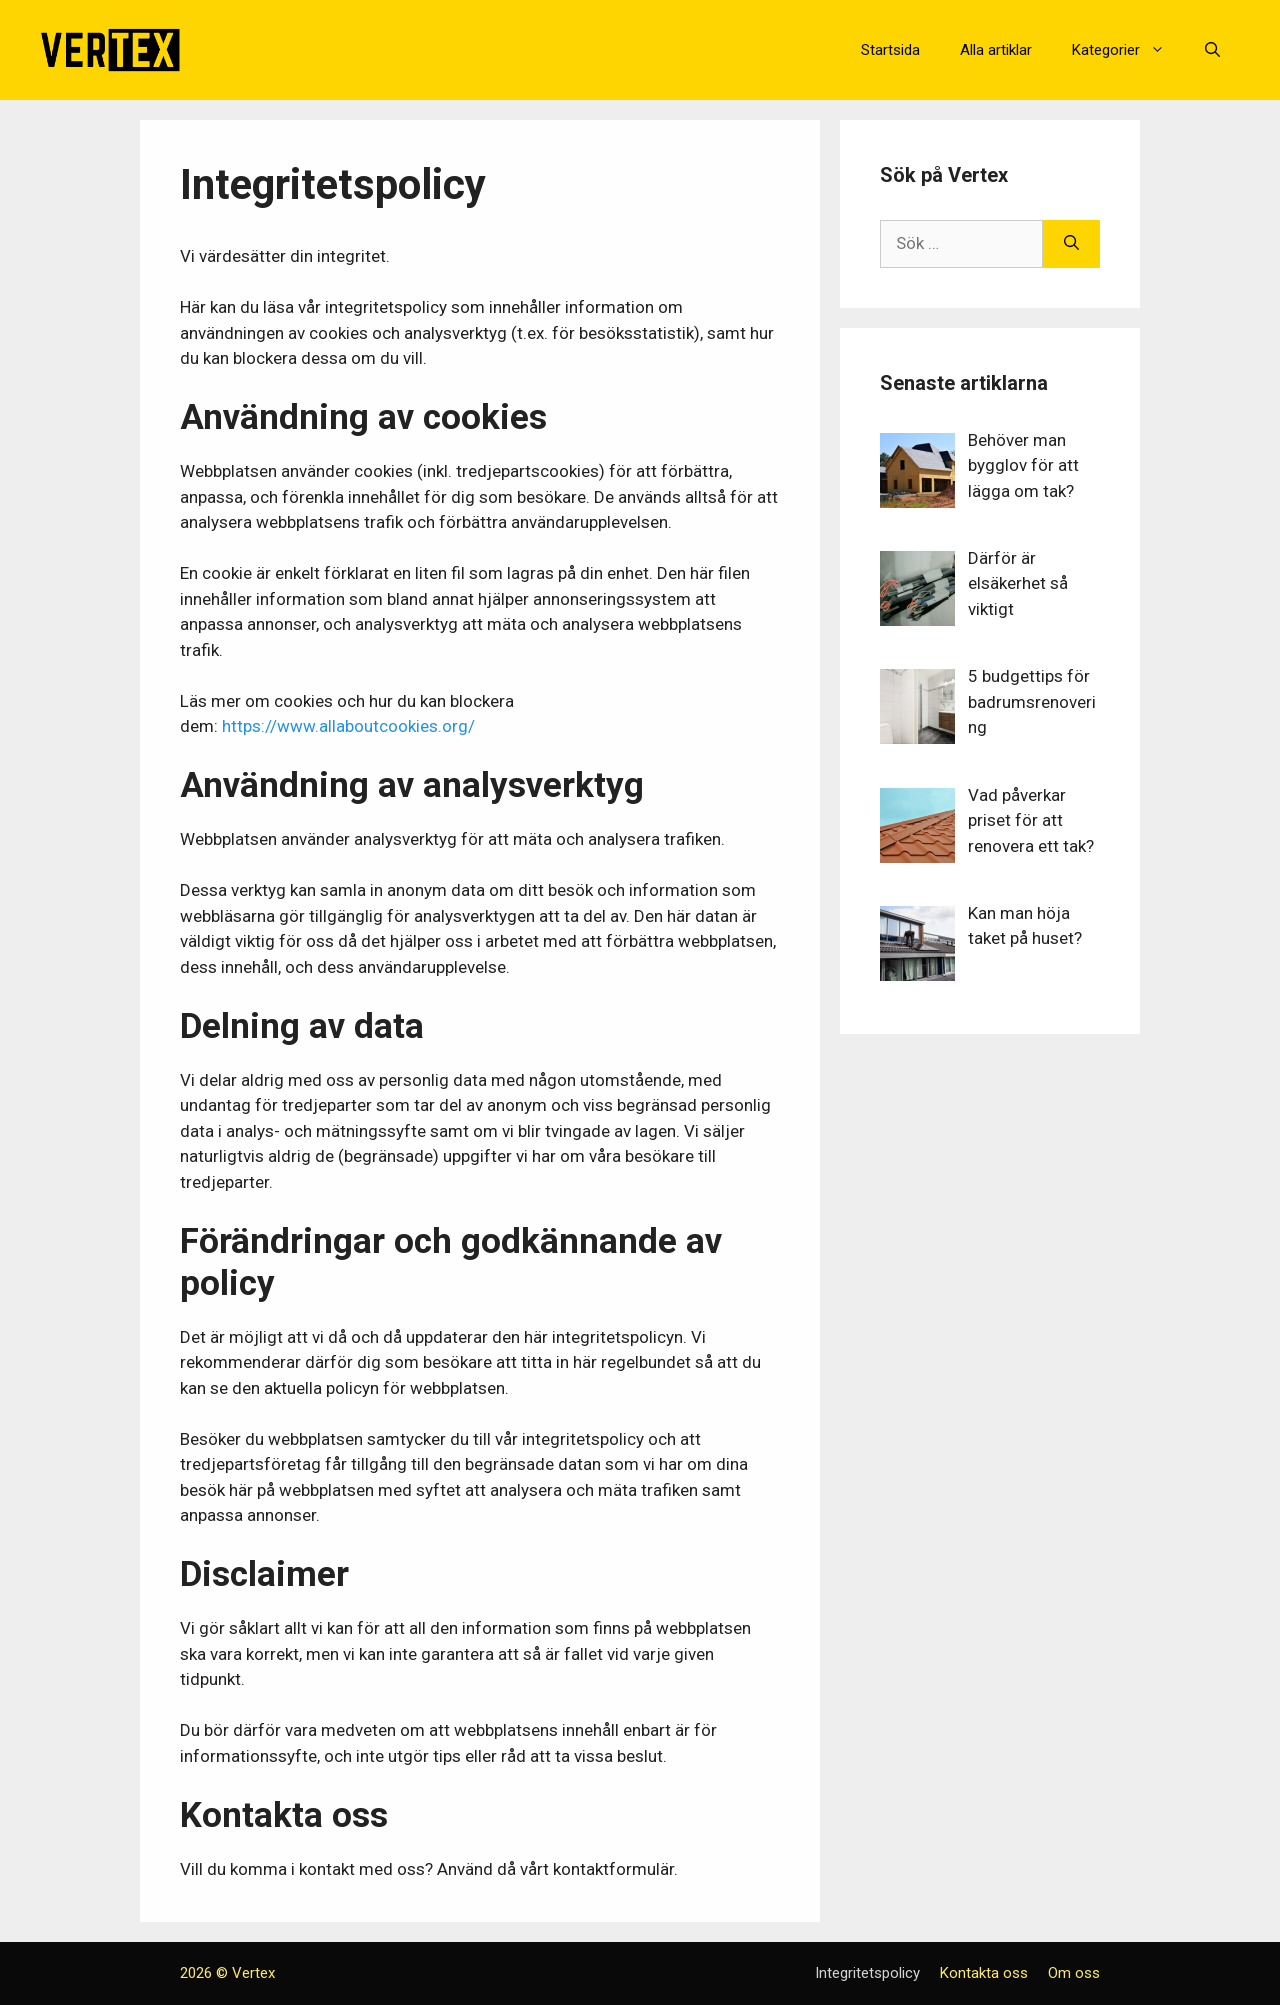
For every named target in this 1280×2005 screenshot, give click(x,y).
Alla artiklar (996, 50)
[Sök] (1071, 244)
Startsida (890, 50)
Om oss (1074, 1973)
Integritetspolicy (867, 1973)
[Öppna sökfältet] (1212, 50)
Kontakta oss (984, 1973)
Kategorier (1128, 50)
